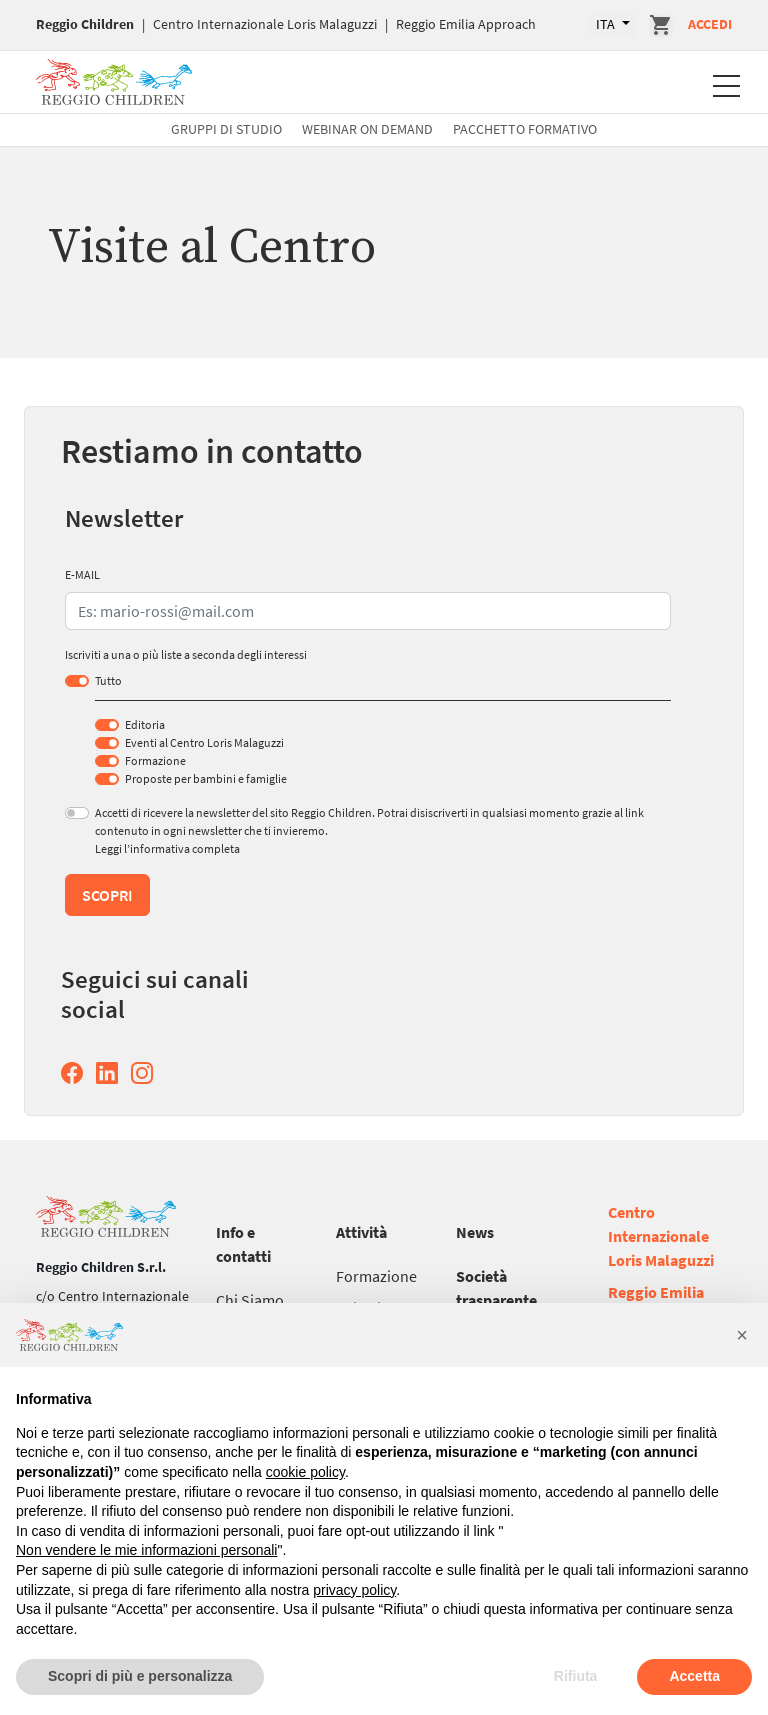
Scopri (107, 895)
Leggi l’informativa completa (167, 848)
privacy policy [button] (354, 1590)
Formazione (155, 760)
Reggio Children (85, 24)
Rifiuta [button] (576, 1676)
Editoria (145, 724)
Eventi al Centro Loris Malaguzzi (204, 742)
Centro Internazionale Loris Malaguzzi (265, 24)
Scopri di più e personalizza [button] (140, 1676)
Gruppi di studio (226, 129)
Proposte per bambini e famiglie (206, 778)
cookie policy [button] (305, 1472)
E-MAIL (82, 574)
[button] (742, 1335)
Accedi (710, 24)
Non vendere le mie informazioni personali (146, 1550)
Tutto (108, 680)
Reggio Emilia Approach (466, 24)
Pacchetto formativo (525, 129)
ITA (607, 24)
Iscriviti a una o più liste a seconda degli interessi (186, 654)
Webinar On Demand (367, 129)
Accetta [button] (694, 1676)
